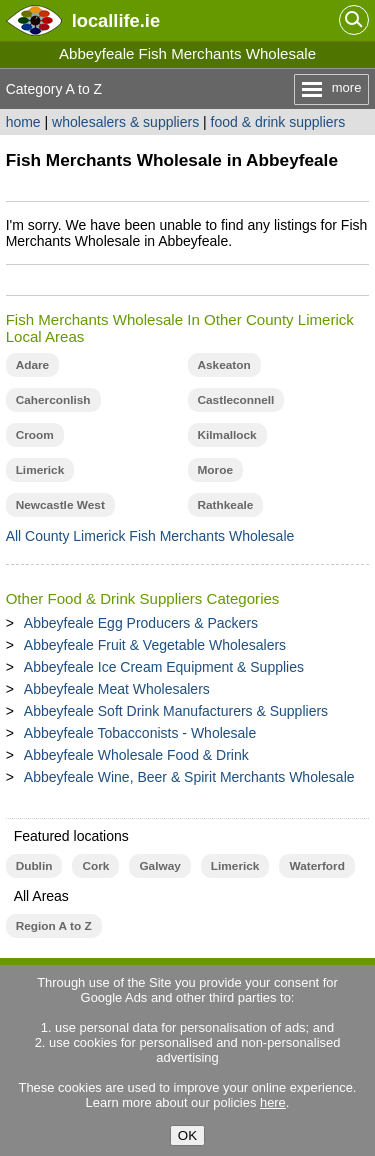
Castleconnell (236, 400)
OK (187, 1135)
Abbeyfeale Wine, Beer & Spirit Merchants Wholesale (189, 777)
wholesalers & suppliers (125, 122)
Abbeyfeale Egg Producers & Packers (141, 623)
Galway (159, 866)
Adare (33, 365)
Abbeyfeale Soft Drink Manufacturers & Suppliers (176, 711)
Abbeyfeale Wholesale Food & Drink (136, 755)
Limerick (40, 470)
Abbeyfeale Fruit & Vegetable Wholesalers (155, 645)
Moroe (216, 470)
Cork (95, 866)
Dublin (34, 866)
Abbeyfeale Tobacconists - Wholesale (140, 733)
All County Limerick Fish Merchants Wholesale (150, 536)
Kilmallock (227, 435)
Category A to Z (54, 89)
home (23, 122)
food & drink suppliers (278, 122)
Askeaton (224, 365)
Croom (35, 435)
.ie (116, 20)
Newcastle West (60, 505)
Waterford (316, 866)
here (273, 1102)
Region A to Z (54, 926)
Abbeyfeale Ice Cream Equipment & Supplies (164, 667)
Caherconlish (53, 400)
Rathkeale (226, 505)
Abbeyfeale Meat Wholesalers (117, 689)
